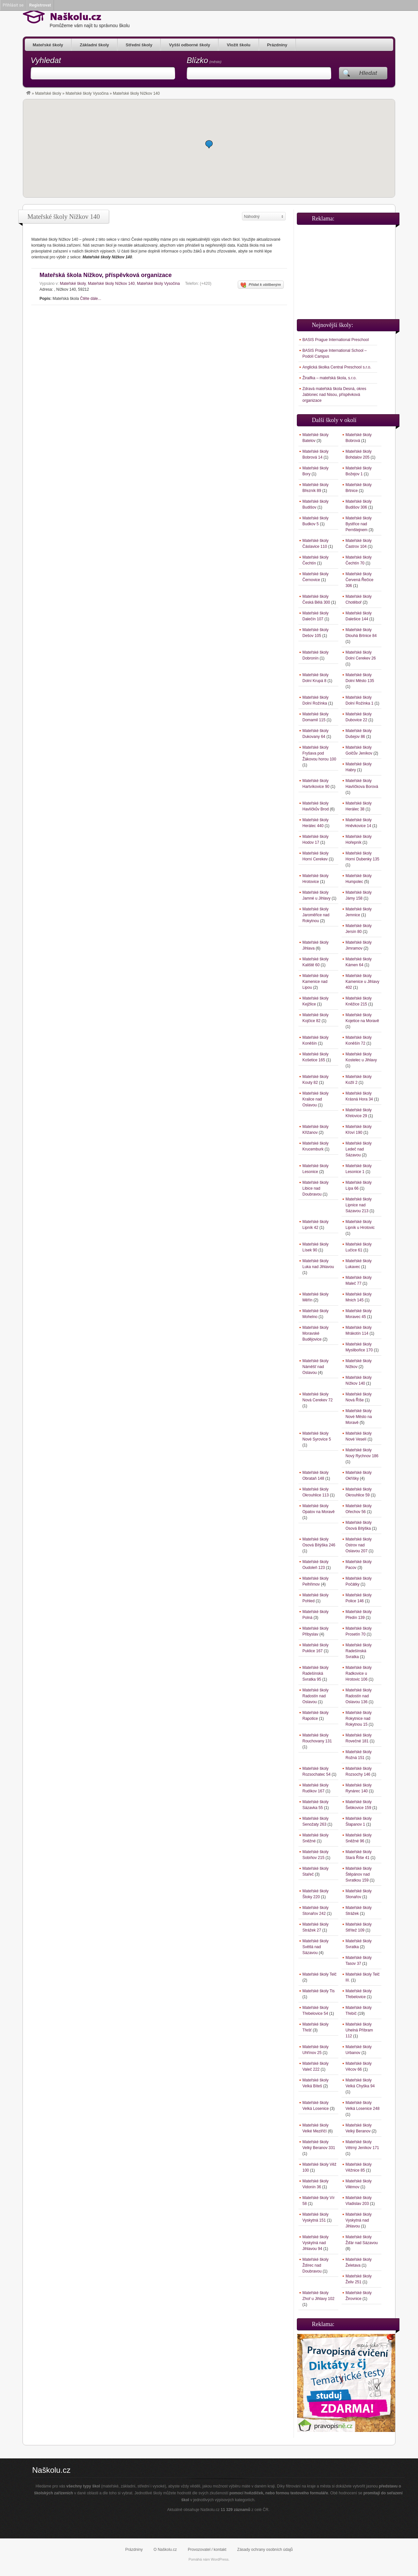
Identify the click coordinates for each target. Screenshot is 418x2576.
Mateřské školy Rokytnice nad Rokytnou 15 (359, 1718)
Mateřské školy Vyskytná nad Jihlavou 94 (315, 2243)
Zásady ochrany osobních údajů (265, 2549)
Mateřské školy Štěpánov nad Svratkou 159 (359, 1874)
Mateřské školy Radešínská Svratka (359, 1651)
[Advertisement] (346, 269)
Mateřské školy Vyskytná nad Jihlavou (359, 2220)
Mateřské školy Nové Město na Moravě (359, 1417)
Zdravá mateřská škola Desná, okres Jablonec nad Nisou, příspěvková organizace (334, 394)
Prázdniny (277, 44)
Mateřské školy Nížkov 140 (111, 283)
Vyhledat (46, 60)
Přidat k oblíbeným (261, 285)
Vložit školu (238, 44)
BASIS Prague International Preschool (335, 339)
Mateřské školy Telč (319, 1974)
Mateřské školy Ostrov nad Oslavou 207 (359, 1545)
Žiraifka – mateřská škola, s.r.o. (329, 378)
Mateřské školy (48, 44)
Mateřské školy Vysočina (87, 93)
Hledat (368, 73)
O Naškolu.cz (165, 2549)
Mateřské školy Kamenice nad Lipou (315, 981)
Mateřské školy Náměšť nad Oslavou (315, 1367)
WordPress (220, 2559)
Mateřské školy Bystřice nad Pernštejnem (359, 524)
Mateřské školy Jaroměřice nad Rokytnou (316, 915)
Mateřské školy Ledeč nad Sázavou (359, 1149)
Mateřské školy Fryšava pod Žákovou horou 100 (319, 753)
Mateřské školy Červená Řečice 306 (359, 580)
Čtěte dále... (90, 298)
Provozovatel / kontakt (207, 2549)
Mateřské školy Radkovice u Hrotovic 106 (359, 1673)
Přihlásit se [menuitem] (13, 5)
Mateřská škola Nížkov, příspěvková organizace (106, 275)
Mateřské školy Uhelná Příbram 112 (359, 2030)
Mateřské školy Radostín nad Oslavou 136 (359, 1696)
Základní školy (94, 44)
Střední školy (139, 44)
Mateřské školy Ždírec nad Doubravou (315, 2265)
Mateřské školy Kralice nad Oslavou (315, 1099)
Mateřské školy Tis (318, 1991)
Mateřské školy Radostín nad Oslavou (315, 1696)
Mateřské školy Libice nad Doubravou (315, 1188)
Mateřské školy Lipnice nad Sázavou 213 (359, 1205)
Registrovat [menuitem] (40, 5)
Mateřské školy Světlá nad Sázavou (315, 1947)
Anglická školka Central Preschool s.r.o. (336, 367)
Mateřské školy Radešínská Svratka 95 (315, 1673)
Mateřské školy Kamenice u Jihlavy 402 (362, 981)
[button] (209, 144)
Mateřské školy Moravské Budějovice (315, 1333)
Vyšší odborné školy (189, 44)
